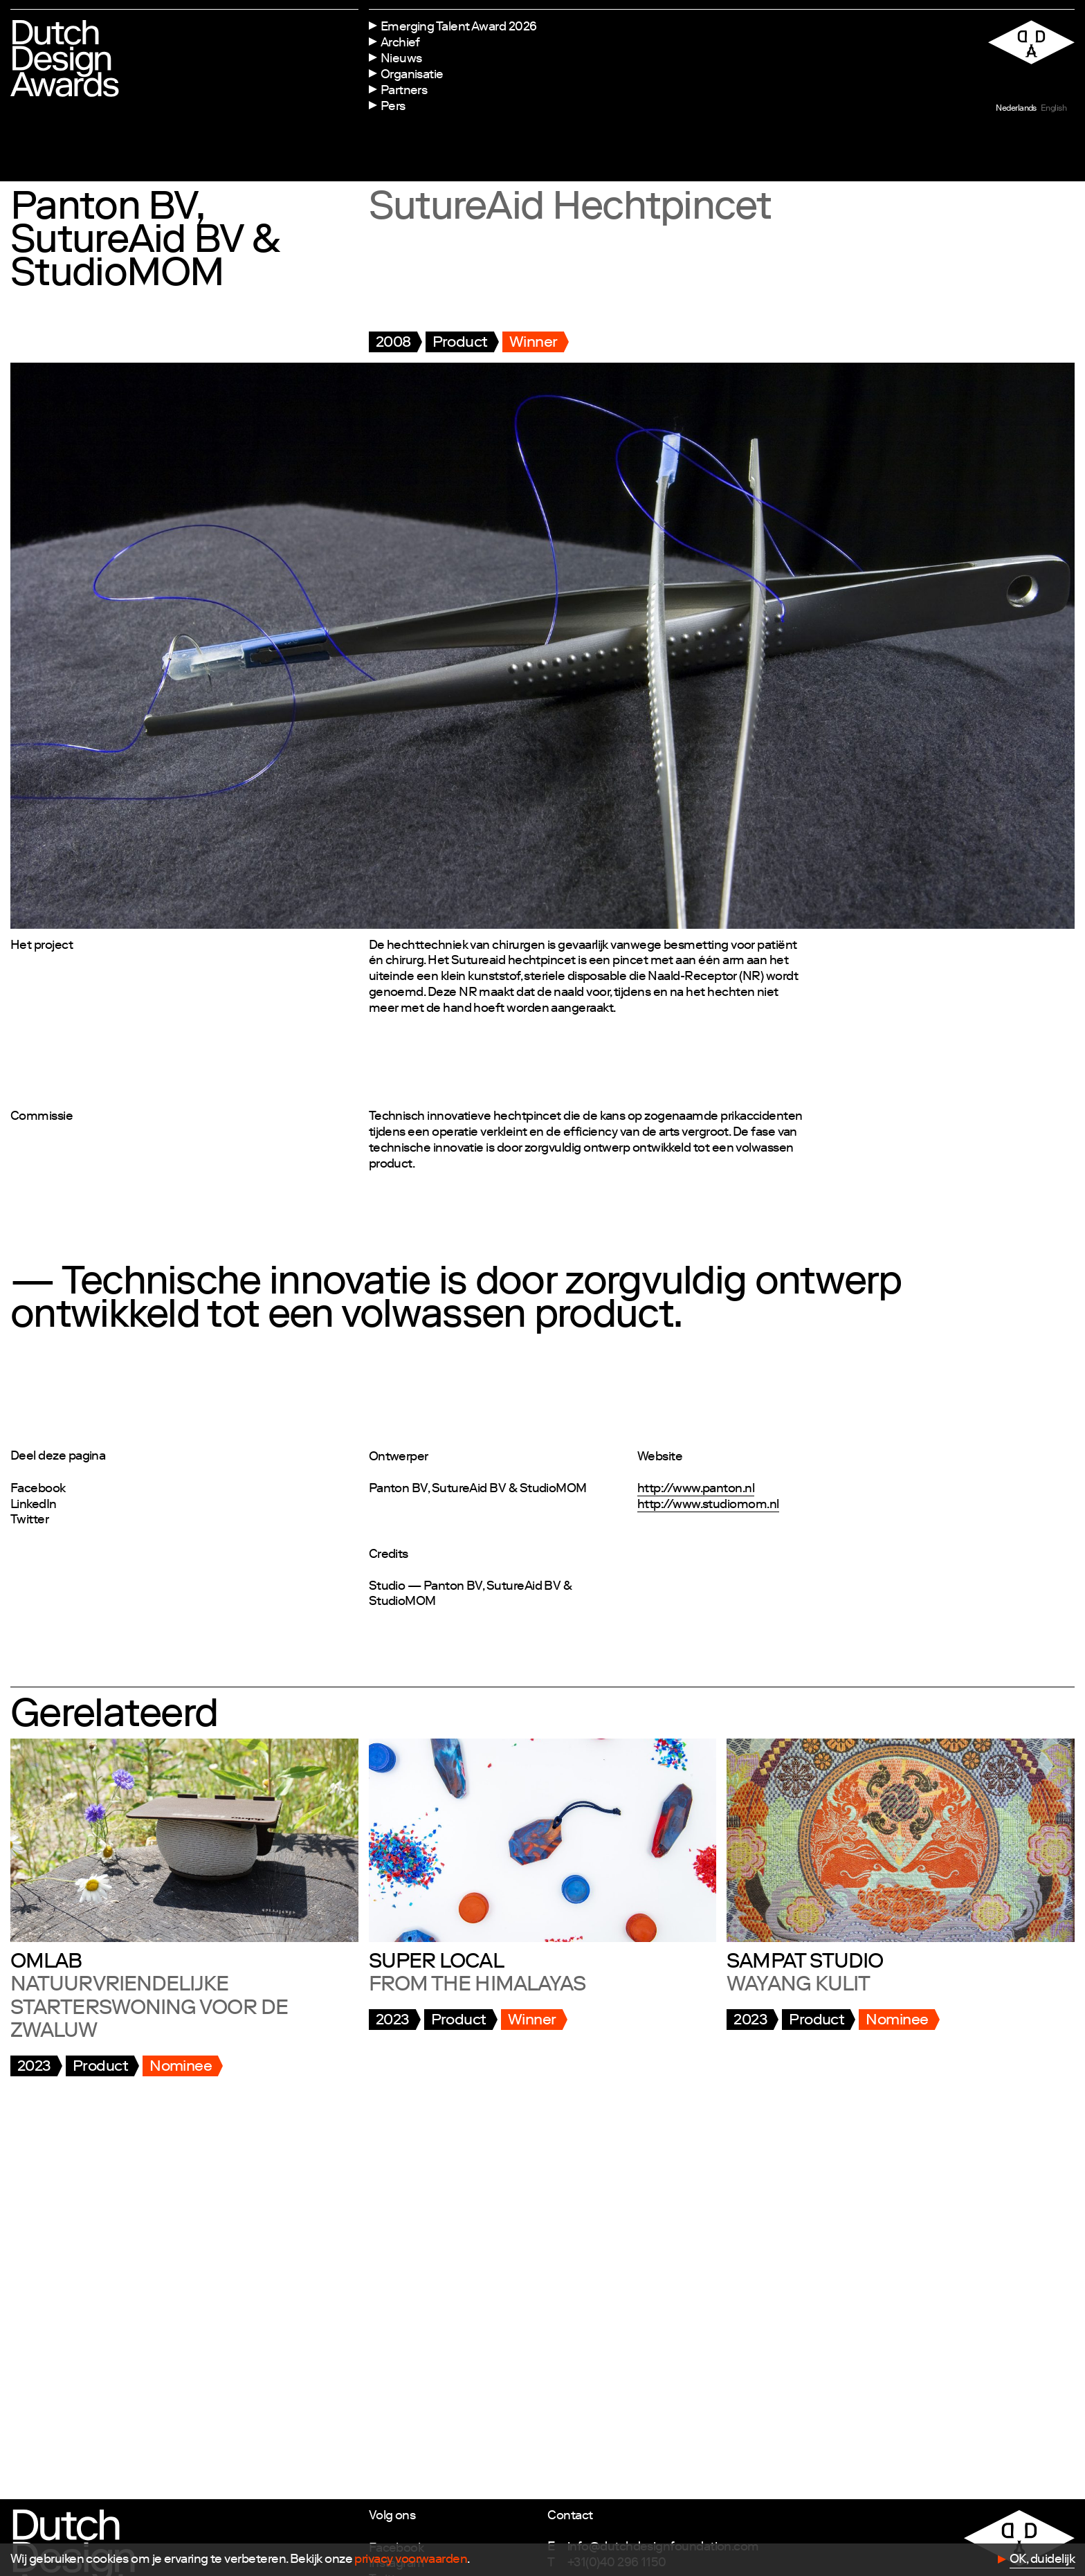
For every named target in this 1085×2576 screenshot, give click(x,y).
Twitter (29, 1520)
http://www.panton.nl (695, 1489)
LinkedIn (33, 1505)
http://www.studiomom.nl (708, 1505)
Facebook (38, 1489)
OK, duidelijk (1042, 2560)
